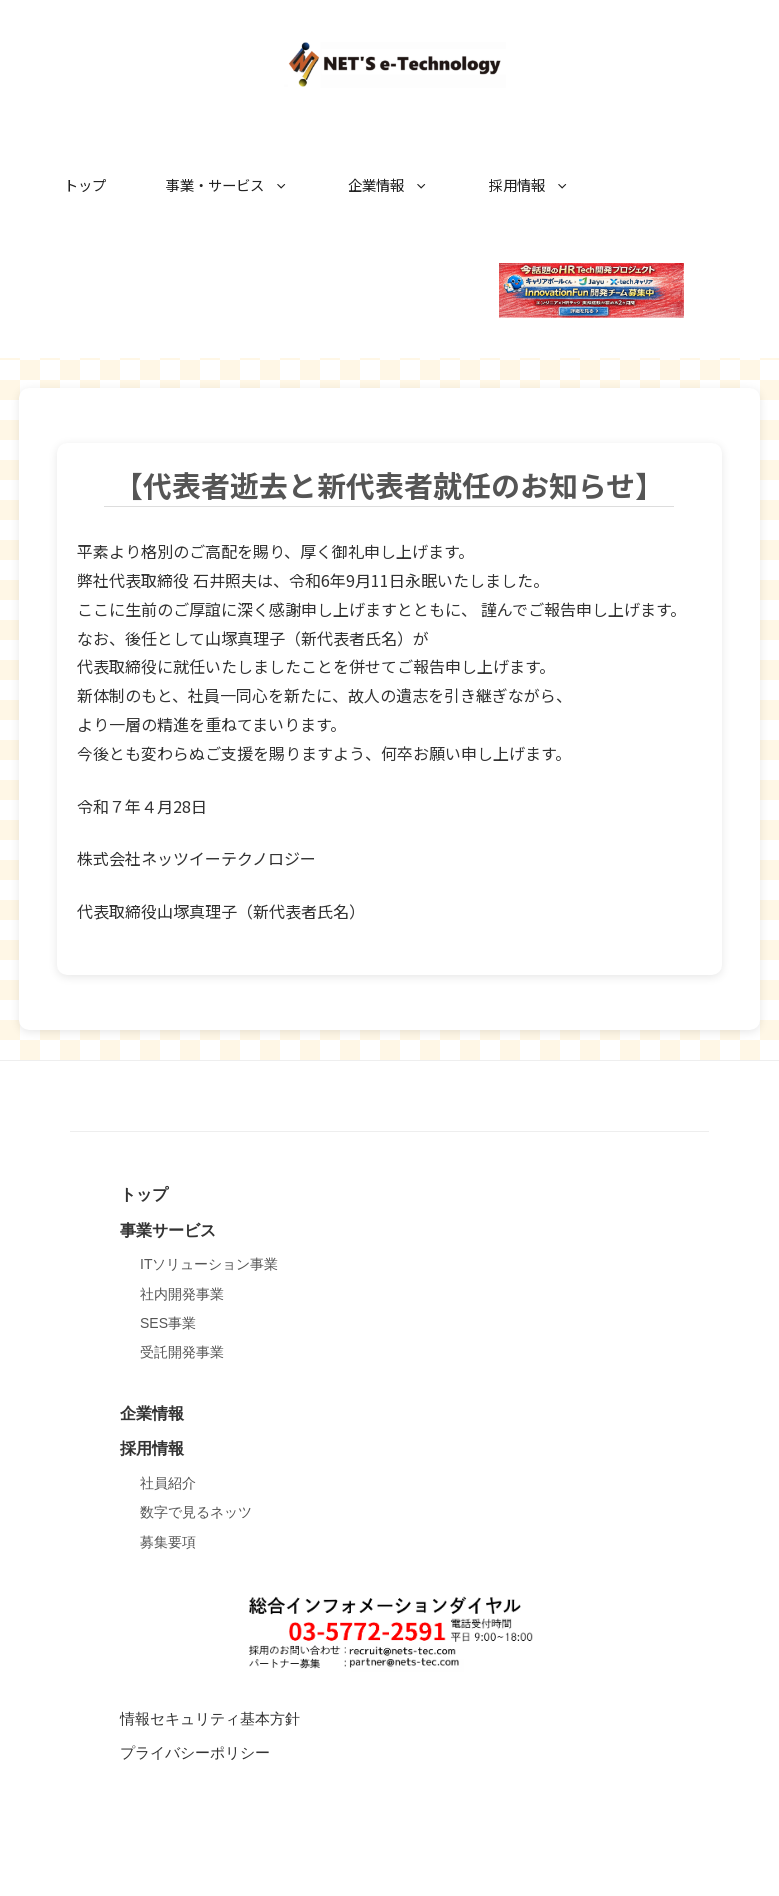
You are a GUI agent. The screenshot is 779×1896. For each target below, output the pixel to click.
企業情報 (398, 185)
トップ (85, 184)
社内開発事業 (182, 1294)
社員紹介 (168, 1483)
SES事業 (168, 1323)
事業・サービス (237, 185)
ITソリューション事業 (209, 1264)
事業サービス (168, 1230)
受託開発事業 (182, 1352)
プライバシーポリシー (195, 1752)
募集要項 (168, 1542)
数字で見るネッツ (196, 1512)
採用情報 (539, 185)
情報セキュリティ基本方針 (210, 1718)
